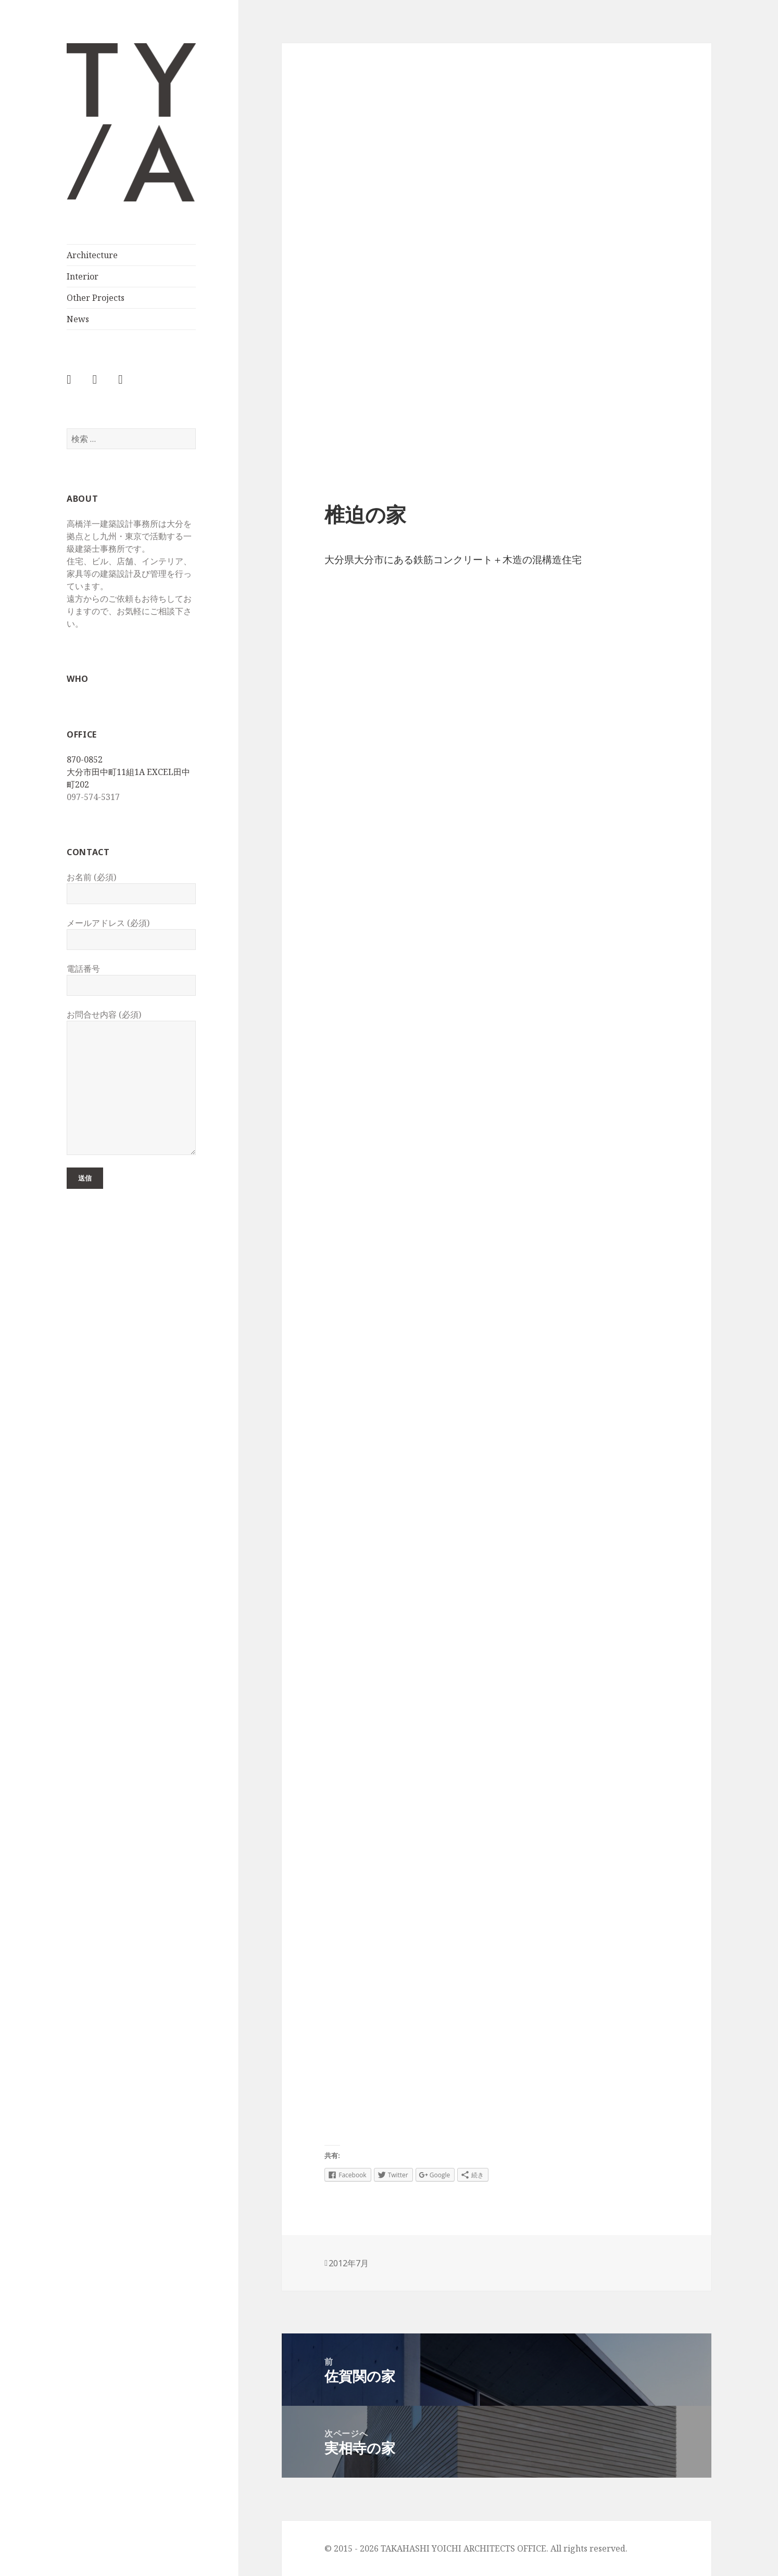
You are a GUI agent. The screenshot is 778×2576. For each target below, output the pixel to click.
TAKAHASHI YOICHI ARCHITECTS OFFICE (110, 200)
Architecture (92, 255)
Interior (82, 276)
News (78, 319)
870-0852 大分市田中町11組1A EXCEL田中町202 (128, 772)
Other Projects (95, 297)
